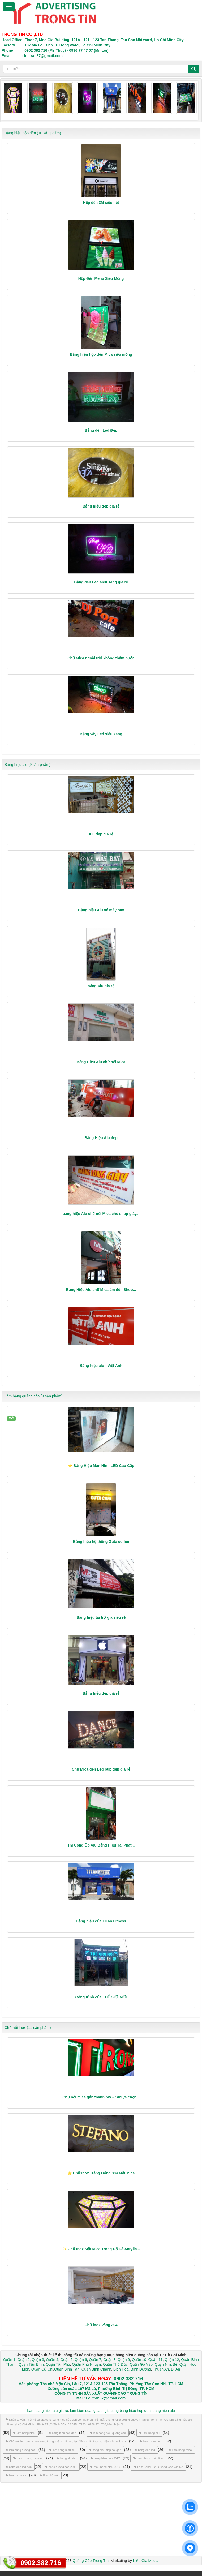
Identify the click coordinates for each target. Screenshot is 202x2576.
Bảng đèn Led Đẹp (101, 430)
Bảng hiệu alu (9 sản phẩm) (27, 764)
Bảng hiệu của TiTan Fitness (101, 1921)
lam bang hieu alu (62, 2450)
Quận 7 (95, 2360)
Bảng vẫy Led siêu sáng (101, 734)
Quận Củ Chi (42, 2369)
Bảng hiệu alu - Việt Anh (101, 1365)
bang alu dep (67, 2458)
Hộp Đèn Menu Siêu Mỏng (101, 278)
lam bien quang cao (86, 2410)
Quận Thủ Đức (115, 2364)
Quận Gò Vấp (141, 2364)
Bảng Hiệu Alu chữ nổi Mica (100, 1062)
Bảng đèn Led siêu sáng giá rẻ (101, 582)
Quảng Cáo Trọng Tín (90, 2560)
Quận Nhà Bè (166, 2364)
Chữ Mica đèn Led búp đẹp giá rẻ (101, 1769)
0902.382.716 (40, 2562)
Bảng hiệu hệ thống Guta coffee (101, 1541)
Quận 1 (9, 2360)
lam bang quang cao (21, 2450)
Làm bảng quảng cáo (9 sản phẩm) (34, 1396)
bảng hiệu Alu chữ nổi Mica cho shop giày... (101, 1214)
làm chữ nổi (49, 2475)
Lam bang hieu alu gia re (47, 2410)
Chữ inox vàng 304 (100, 2325)
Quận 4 (52, 2360)
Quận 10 (139, 2360)
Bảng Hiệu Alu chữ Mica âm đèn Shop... (101, 1289)
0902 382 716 (128, 2378)
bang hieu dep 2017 (105, 2458)
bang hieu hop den (62, 2433)
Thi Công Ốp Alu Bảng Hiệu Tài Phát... (101, 1845)
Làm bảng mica (180, 2450)
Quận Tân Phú (58, 2364)
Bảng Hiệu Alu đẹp (101, 1138)
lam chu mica (16, 2475)
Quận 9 (124, 2360)
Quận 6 (80, 2360)
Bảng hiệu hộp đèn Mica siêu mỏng (101, 354)
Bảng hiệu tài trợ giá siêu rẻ (101, 1617)
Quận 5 (66, 2360)
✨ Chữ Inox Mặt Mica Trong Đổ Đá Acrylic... (101, 2249)
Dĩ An (175, 2369)
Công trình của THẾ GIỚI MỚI (101, 1997)
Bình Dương (141, 2369)
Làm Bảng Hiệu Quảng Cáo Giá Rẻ (158, 2466)
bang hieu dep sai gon (105, 2450)
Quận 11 (155, 2360)
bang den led (145, 2450)
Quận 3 (38, 2360)
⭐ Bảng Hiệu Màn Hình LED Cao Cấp (101, 1465)
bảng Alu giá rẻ (101, 986)
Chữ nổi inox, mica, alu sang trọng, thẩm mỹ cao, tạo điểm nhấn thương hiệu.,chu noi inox (66, 2441)
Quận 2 (24, 2360)
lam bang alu (149, 2433)
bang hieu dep (151, 2441)
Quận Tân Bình (31, 2364)
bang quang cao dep (28, 2458)
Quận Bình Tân (66, 2369)
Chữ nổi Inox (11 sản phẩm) (28, 2027)
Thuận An (161, 2369)
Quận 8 (109, 2360)
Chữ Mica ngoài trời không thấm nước (100, 658)
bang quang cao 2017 (61, 2466)
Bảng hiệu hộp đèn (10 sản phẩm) (33, 133)
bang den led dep (19, 2466)
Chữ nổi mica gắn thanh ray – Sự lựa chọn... (101, 2097)
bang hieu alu (164, 2410)
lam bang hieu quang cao (108, 2433)
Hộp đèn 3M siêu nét (101, 202)
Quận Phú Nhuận (86, 2364)
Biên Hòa (120, 2369)
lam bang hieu (24, 2433)
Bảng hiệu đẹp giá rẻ (101, 506)
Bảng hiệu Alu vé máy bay (101, 910)
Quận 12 (171, 2360)
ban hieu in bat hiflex (148, 2458)
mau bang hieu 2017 (105, 2466)
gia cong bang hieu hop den (128, 2410)
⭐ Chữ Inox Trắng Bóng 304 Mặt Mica (101, 2173)
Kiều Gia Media (145, 2560)
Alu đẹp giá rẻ (101, 834)
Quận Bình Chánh (96, 2369)
